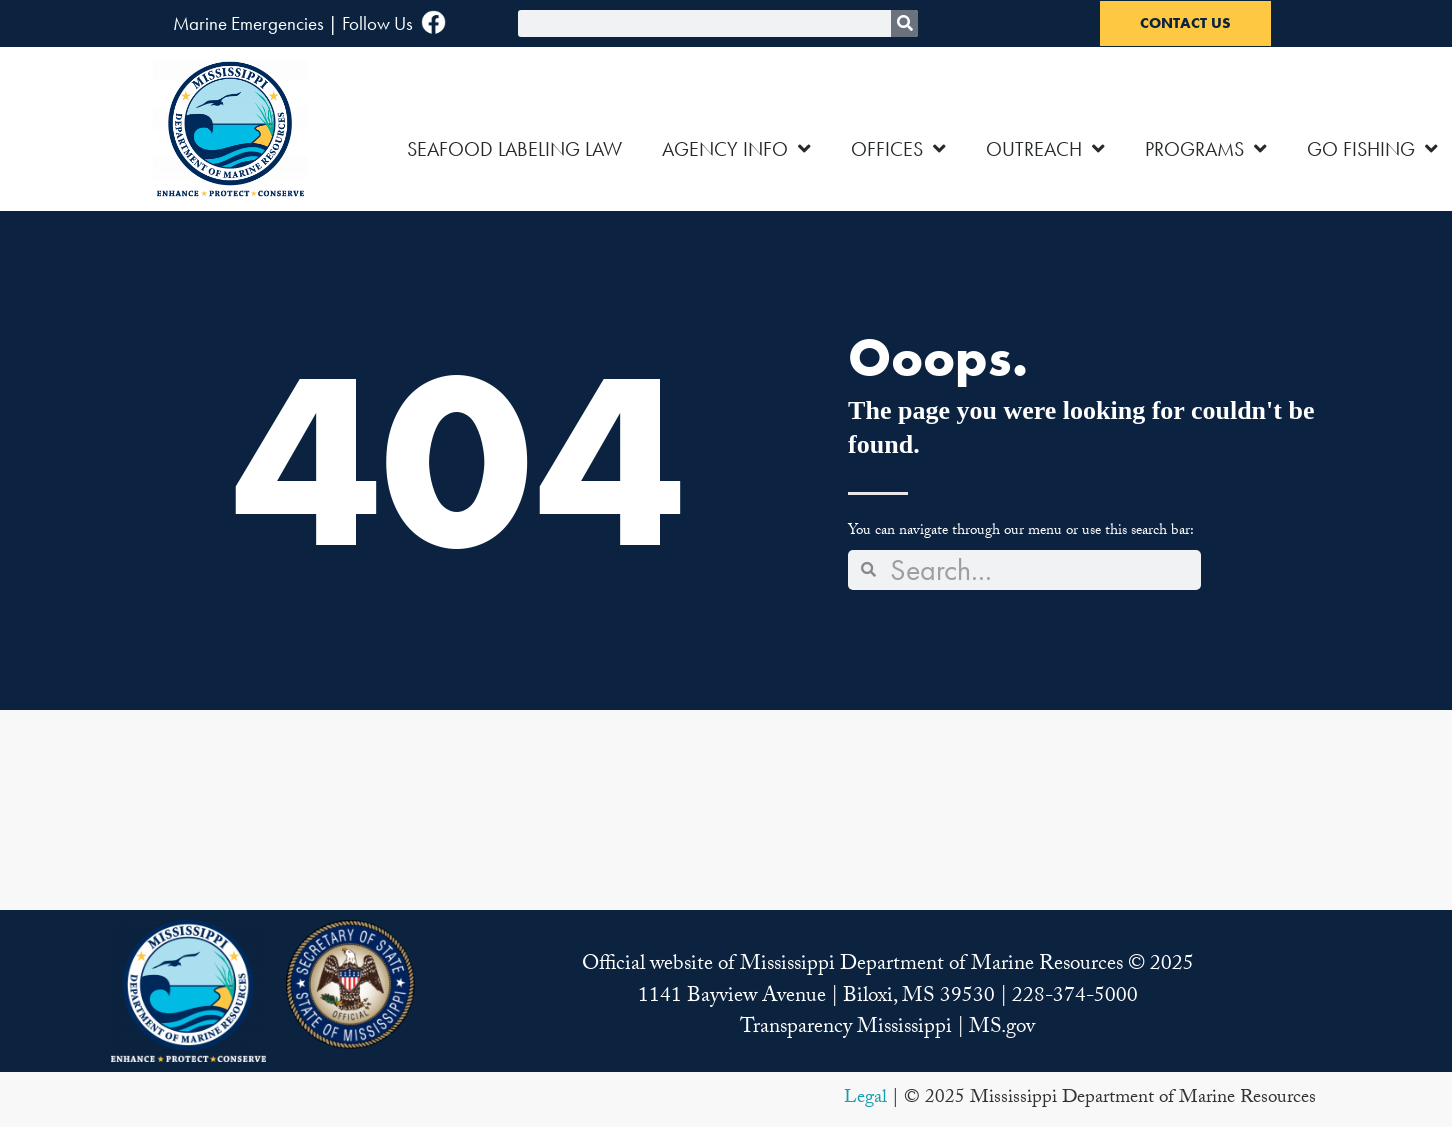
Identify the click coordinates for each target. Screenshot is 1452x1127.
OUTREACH (1045, 149)
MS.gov (1002, 1029)
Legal (865, 1099)
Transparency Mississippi (846, 1029)
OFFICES (898, 149)
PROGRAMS (1206, 149)
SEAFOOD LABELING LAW (514, 149)
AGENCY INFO (736, 149)
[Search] (904, 23)
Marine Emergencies (248, 23)
